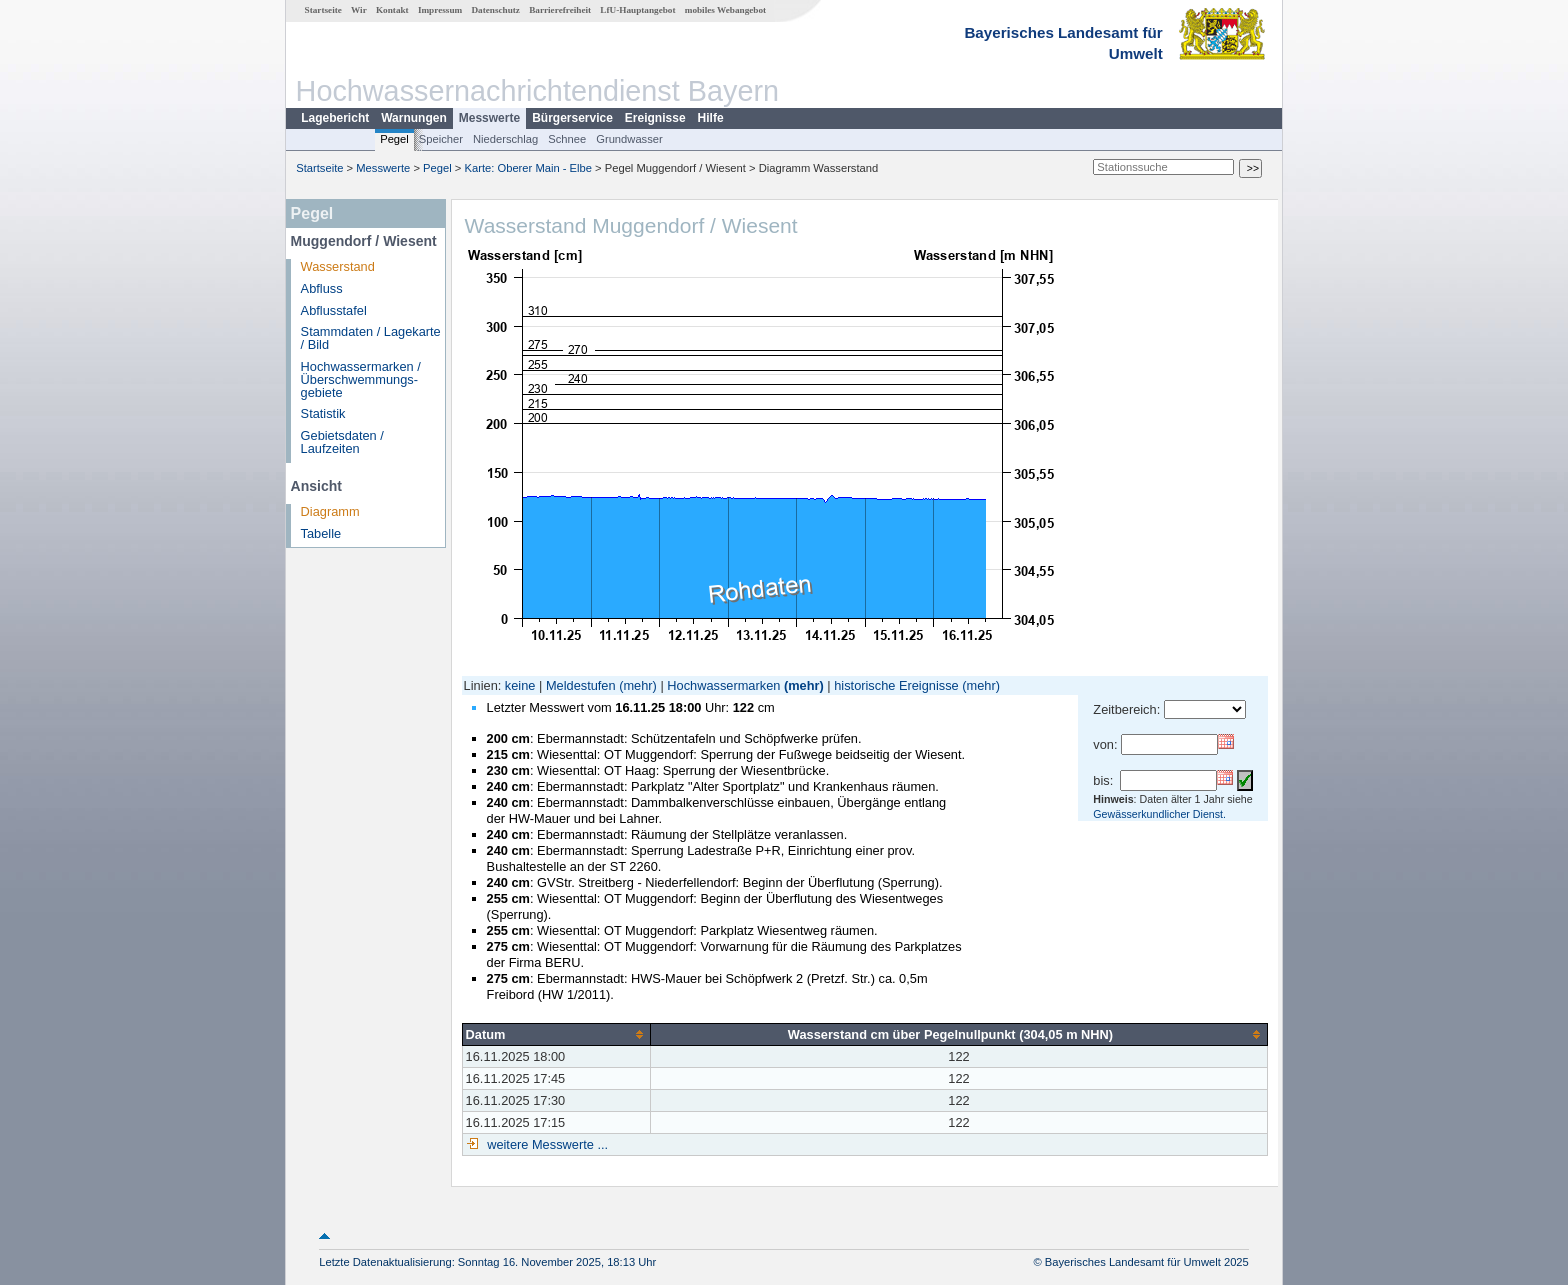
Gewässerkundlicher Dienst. (1159, 814)
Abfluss (322, 288)
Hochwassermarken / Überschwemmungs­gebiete (361, 379)
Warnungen (414, 118)
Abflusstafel (334, 310)
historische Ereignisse (896, 685)
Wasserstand (338, 266)
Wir (359, 10)
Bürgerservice (572, 118)
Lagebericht (335, 118)
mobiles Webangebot (725, 10)
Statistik (323, 413)
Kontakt (392, 10)
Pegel (394, 139)
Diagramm (330, 511)
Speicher (441, 139)
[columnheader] (556, 1034)
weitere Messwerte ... (546, 1144)
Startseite (323, 10)
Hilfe (711, 118)
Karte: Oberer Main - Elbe (528, 168)
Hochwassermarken (723, 685)
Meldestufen (581, 685)
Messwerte (489, 118)
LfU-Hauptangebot (637, 10)
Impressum (440, 10)
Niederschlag (505, 139)
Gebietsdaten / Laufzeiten (342, 442)
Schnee (567, 139)
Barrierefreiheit (560, 10)
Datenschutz (495, 10)
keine (520, 685)
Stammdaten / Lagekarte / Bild (371, 338)
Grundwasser (629, 139)
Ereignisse (655, 118)
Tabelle (321, 533)
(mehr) (638, 685)
